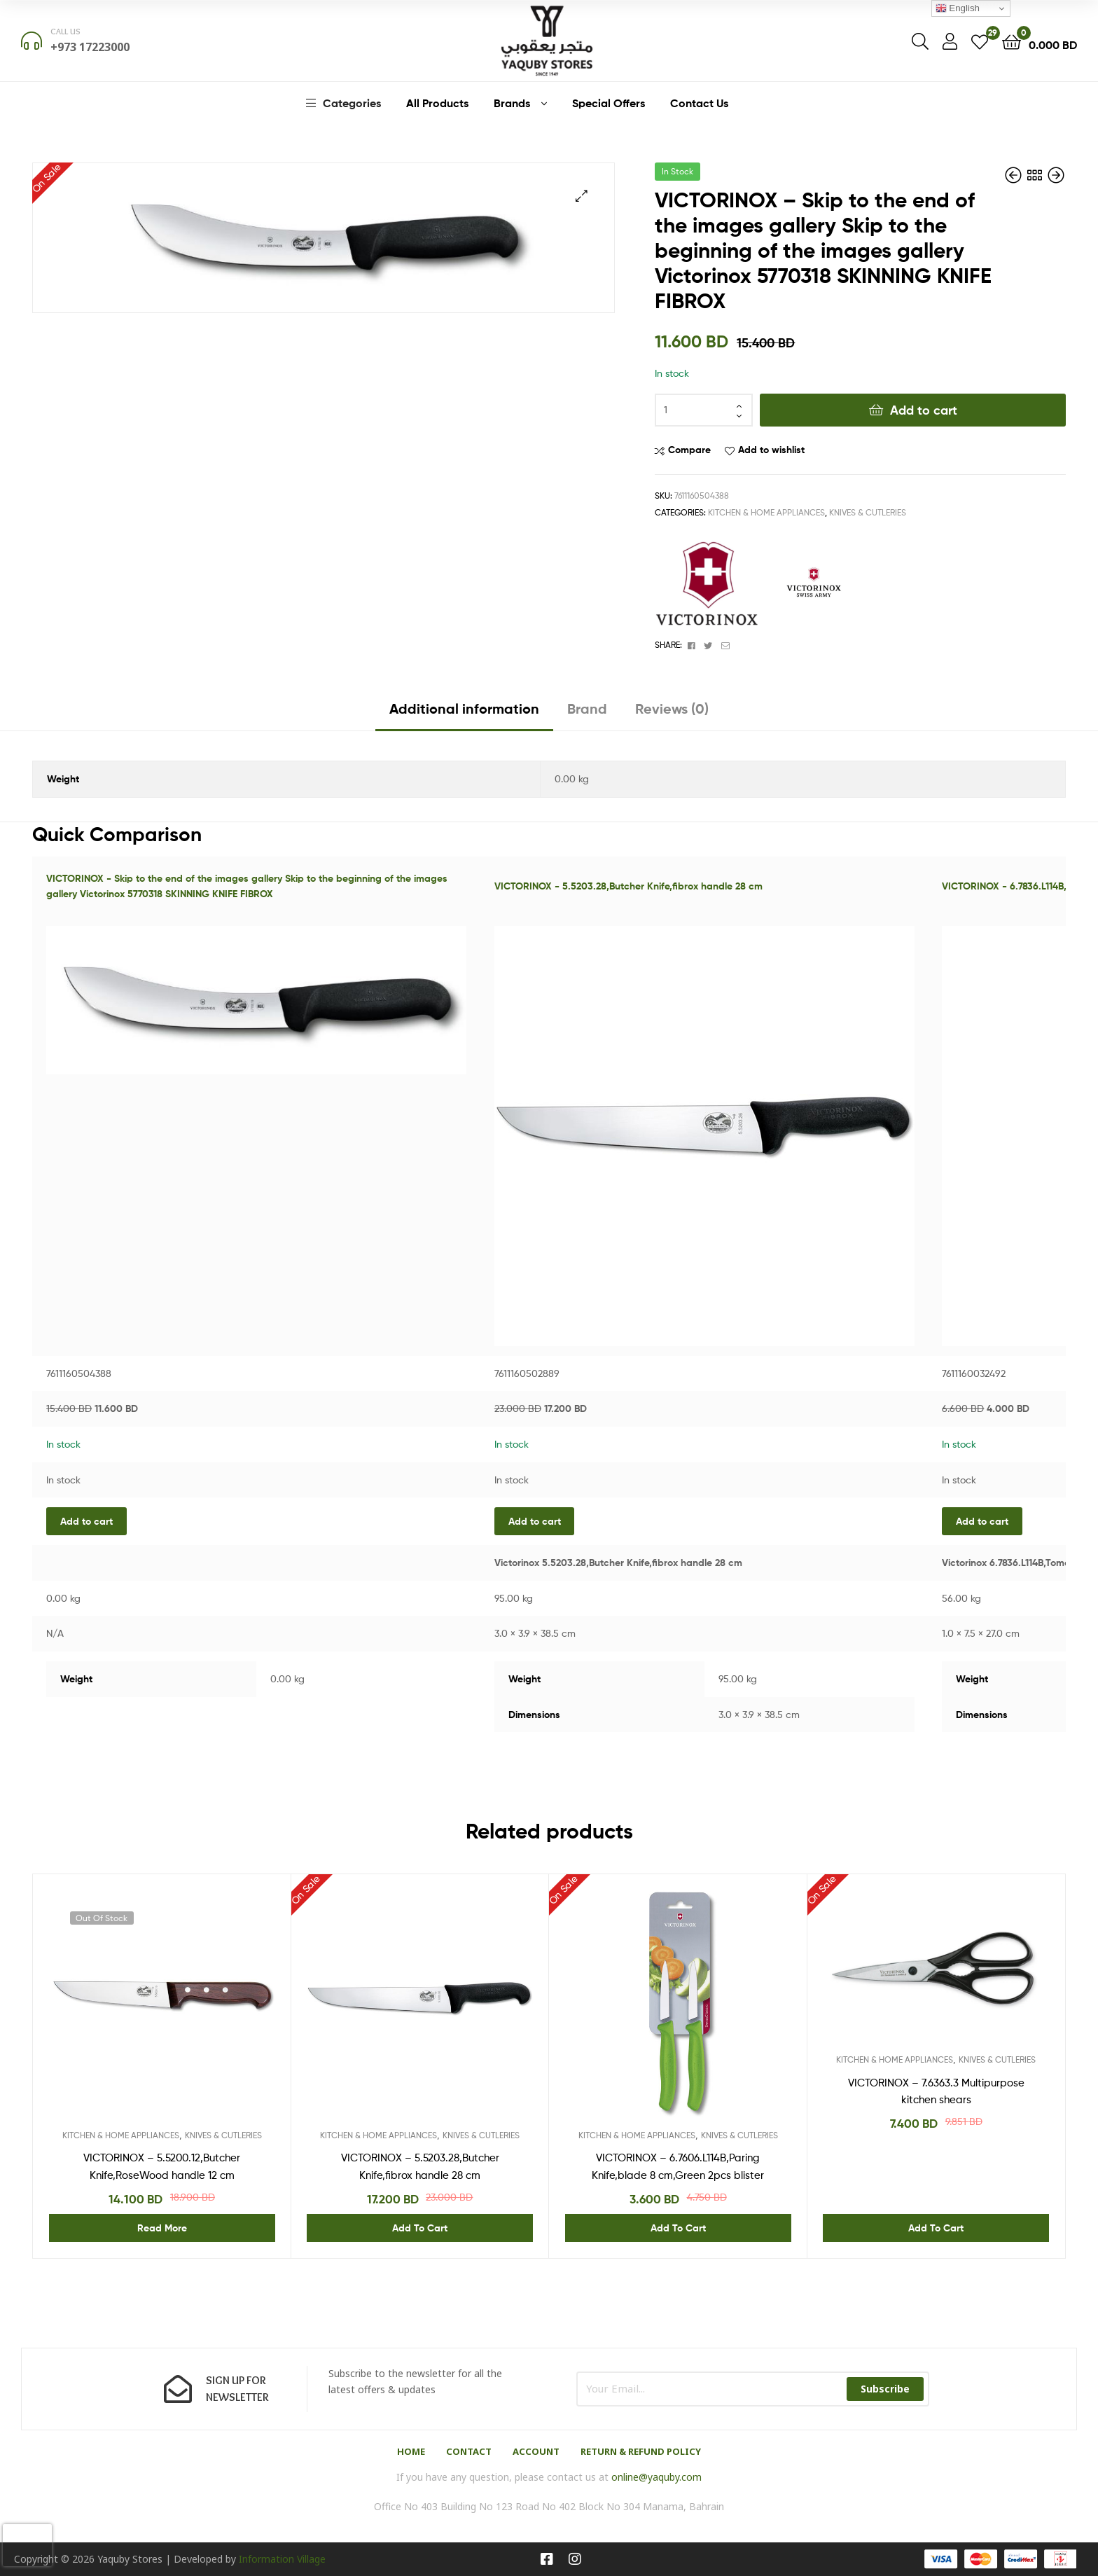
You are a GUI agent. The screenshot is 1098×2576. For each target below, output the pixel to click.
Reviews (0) (672, 708)
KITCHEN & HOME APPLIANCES (766, 512)
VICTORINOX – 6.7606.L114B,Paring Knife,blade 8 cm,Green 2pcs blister (678, 2166)
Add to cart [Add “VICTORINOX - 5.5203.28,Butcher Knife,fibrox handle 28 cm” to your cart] (534, 1521)
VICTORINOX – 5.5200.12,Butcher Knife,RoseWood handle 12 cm (161, 2166)
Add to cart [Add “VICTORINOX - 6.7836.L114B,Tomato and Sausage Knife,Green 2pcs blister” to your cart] (982, 1521)
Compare (689, 449)
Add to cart (923, 410)
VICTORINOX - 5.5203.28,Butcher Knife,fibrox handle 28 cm (628, 886)
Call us (65, 31)
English (958, 8)
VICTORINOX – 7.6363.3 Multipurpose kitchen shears (936, 2091)
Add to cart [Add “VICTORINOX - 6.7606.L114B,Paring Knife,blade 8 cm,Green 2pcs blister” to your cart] (678, 2228)
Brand (587, 708)
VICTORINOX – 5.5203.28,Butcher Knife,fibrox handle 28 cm (420, 2166)
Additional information (464, 708)
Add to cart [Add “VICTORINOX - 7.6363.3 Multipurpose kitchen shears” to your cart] (936, 2228)
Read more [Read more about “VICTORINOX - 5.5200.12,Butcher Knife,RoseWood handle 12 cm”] (162, 2228)
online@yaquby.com (656, 2477)
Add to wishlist (771, 449)
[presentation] (27, 2545)
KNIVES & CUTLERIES (867, 512)
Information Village (282, 2558)
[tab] (464, 714)
